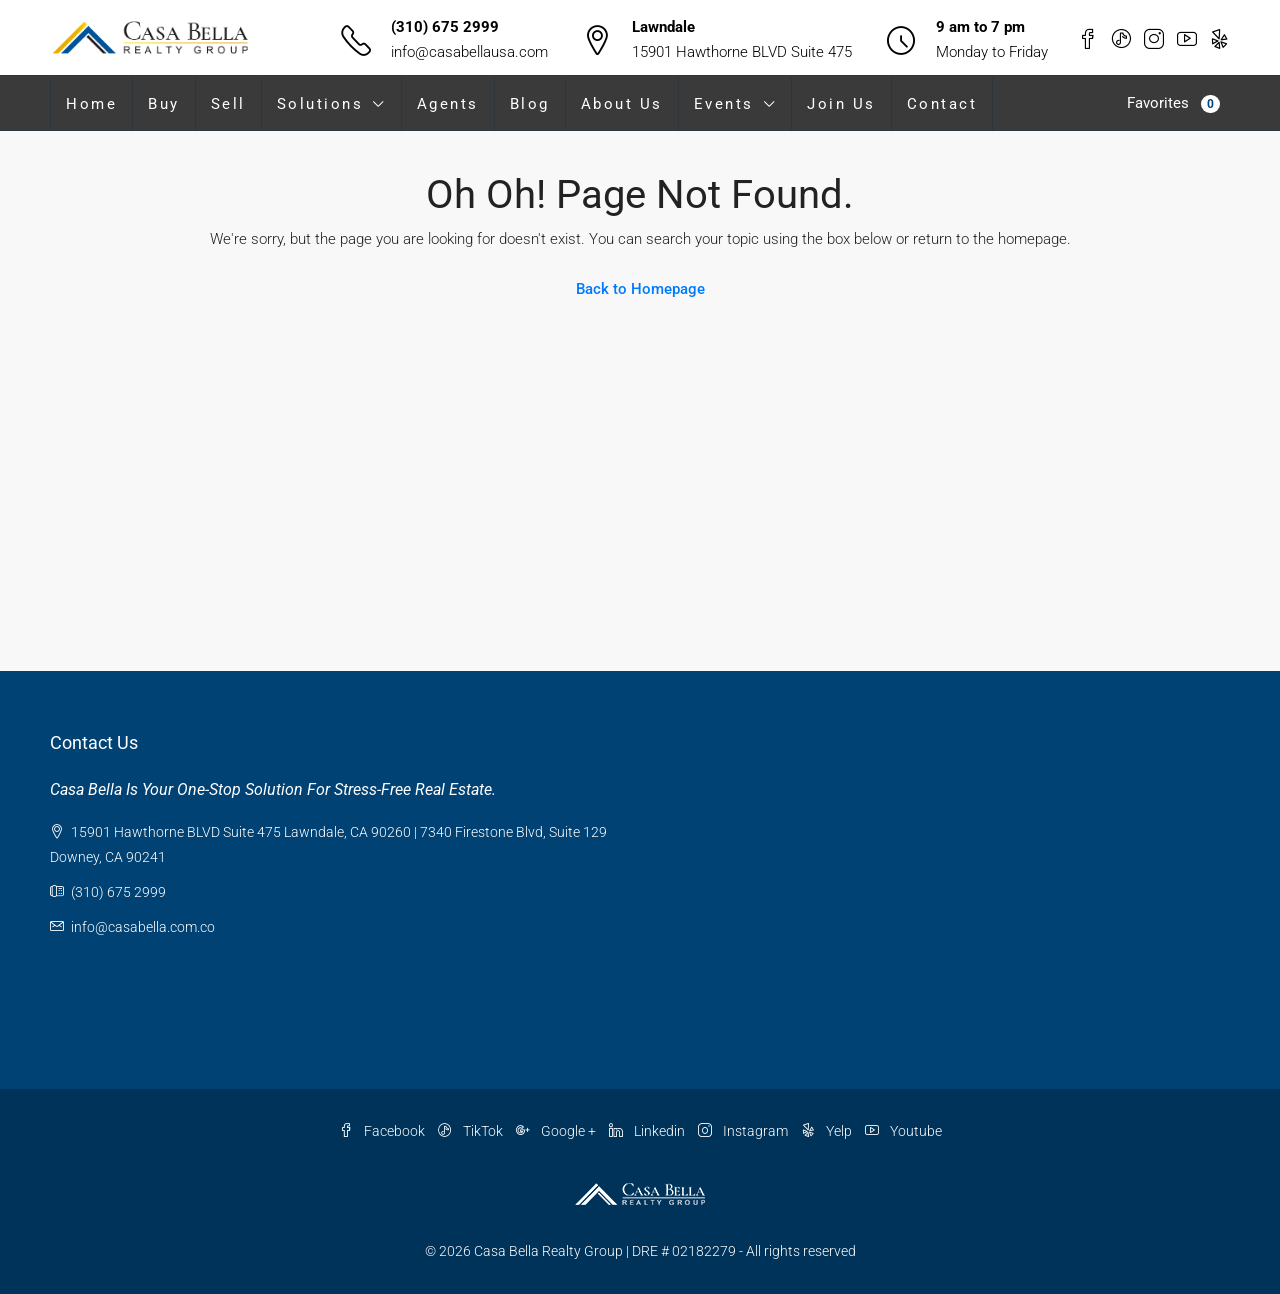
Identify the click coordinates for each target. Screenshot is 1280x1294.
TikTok (472, 1131)
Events (724, 104)
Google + (557, 1131)
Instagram (744, 1131)
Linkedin (648, 1131)
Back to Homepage (640, 289)
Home (91, 104)
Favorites (1173, 103)
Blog (530, 104)
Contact (942, 104)
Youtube (903, 1131)
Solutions (320, 104)
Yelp (828, 1131)
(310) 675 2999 (445, 27)
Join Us (841, 104)
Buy (164, 104)
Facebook (383, 1131)
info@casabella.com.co (143, 927)
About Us (622, 104)
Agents (448, 104)
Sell (228, 104)
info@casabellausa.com (469, 52)
